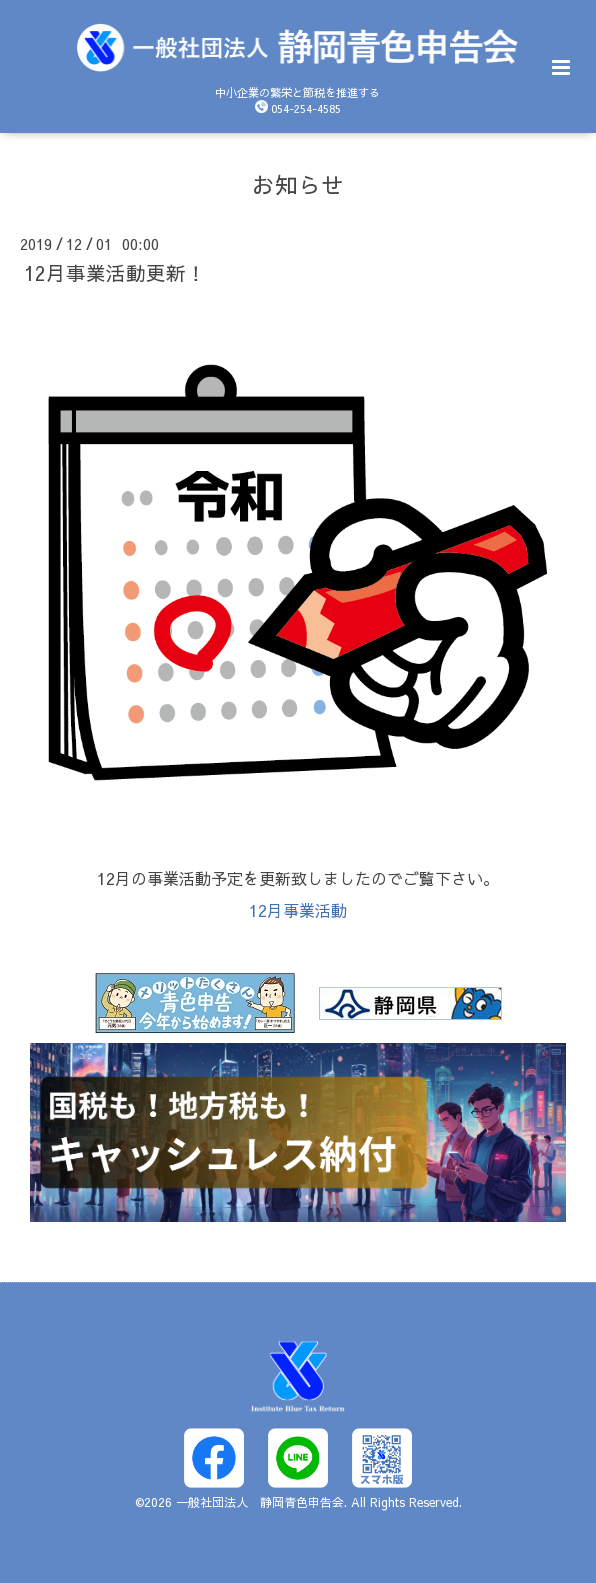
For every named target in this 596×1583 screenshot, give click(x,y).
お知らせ (298, 183)
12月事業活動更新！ (115, 272)
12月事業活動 (298, 910)
